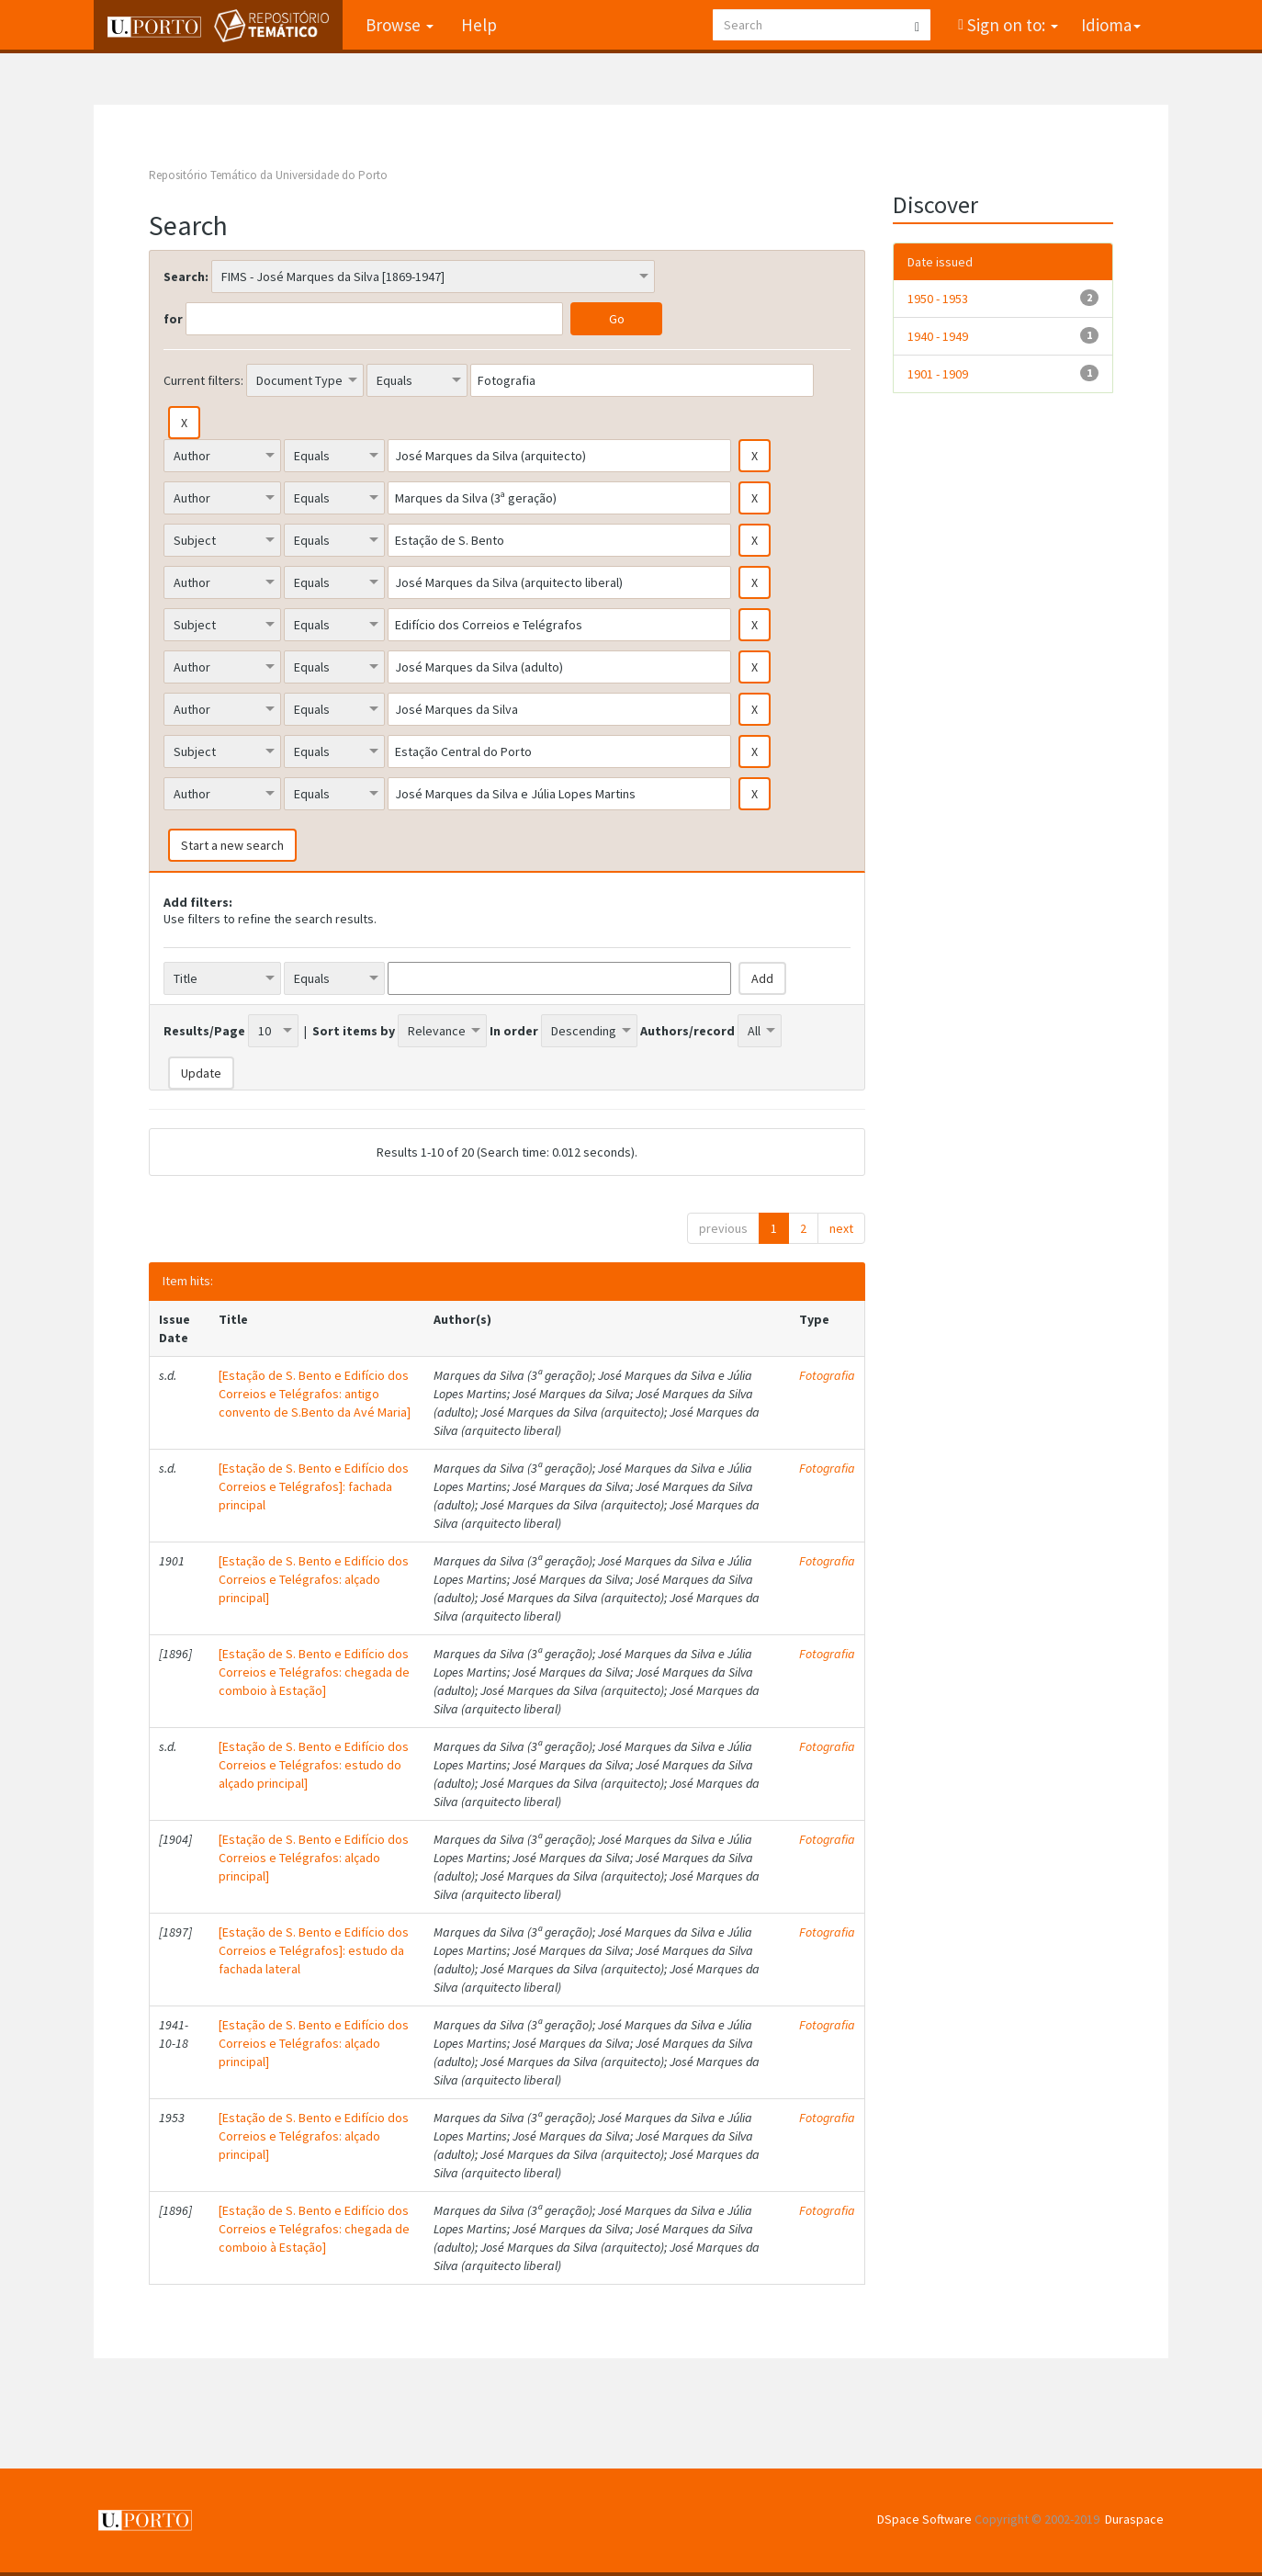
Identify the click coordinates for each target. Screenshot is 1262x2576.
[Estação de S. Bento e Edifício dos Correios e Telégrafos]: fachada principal (314, 1486)
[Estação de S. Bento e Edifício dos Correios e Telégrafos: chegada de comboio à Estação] (314, 1672)
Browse (400, 25)
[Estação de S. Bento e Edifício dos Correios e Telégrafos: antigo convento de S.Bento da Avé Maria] (315, 1393)
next (841, 1228)
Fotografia (827, 1375)
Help (479, 25)
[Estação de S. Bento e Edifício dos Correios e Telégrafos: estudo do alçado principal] (314, 1764)
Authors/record (687, 1030)
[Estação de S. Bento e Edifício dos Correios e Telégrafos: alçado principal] (314, 1579)
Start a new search (232, 845)
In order (514, 1030)
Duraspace (1134, 2519)
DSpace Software (924, 2519)
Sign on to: (1010, 25)
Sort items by (353, 1030)
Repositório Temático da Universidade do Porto (268, 175)
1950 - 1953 (937, 298)
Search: (185, 276)
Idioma (1111, 25)
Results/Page (204, 1030)
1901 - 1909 (937, 374)
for (173, 319)
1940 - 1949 (937, 336)
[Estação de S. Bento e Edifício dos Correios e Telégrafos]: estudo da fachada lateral (314, 1950)
